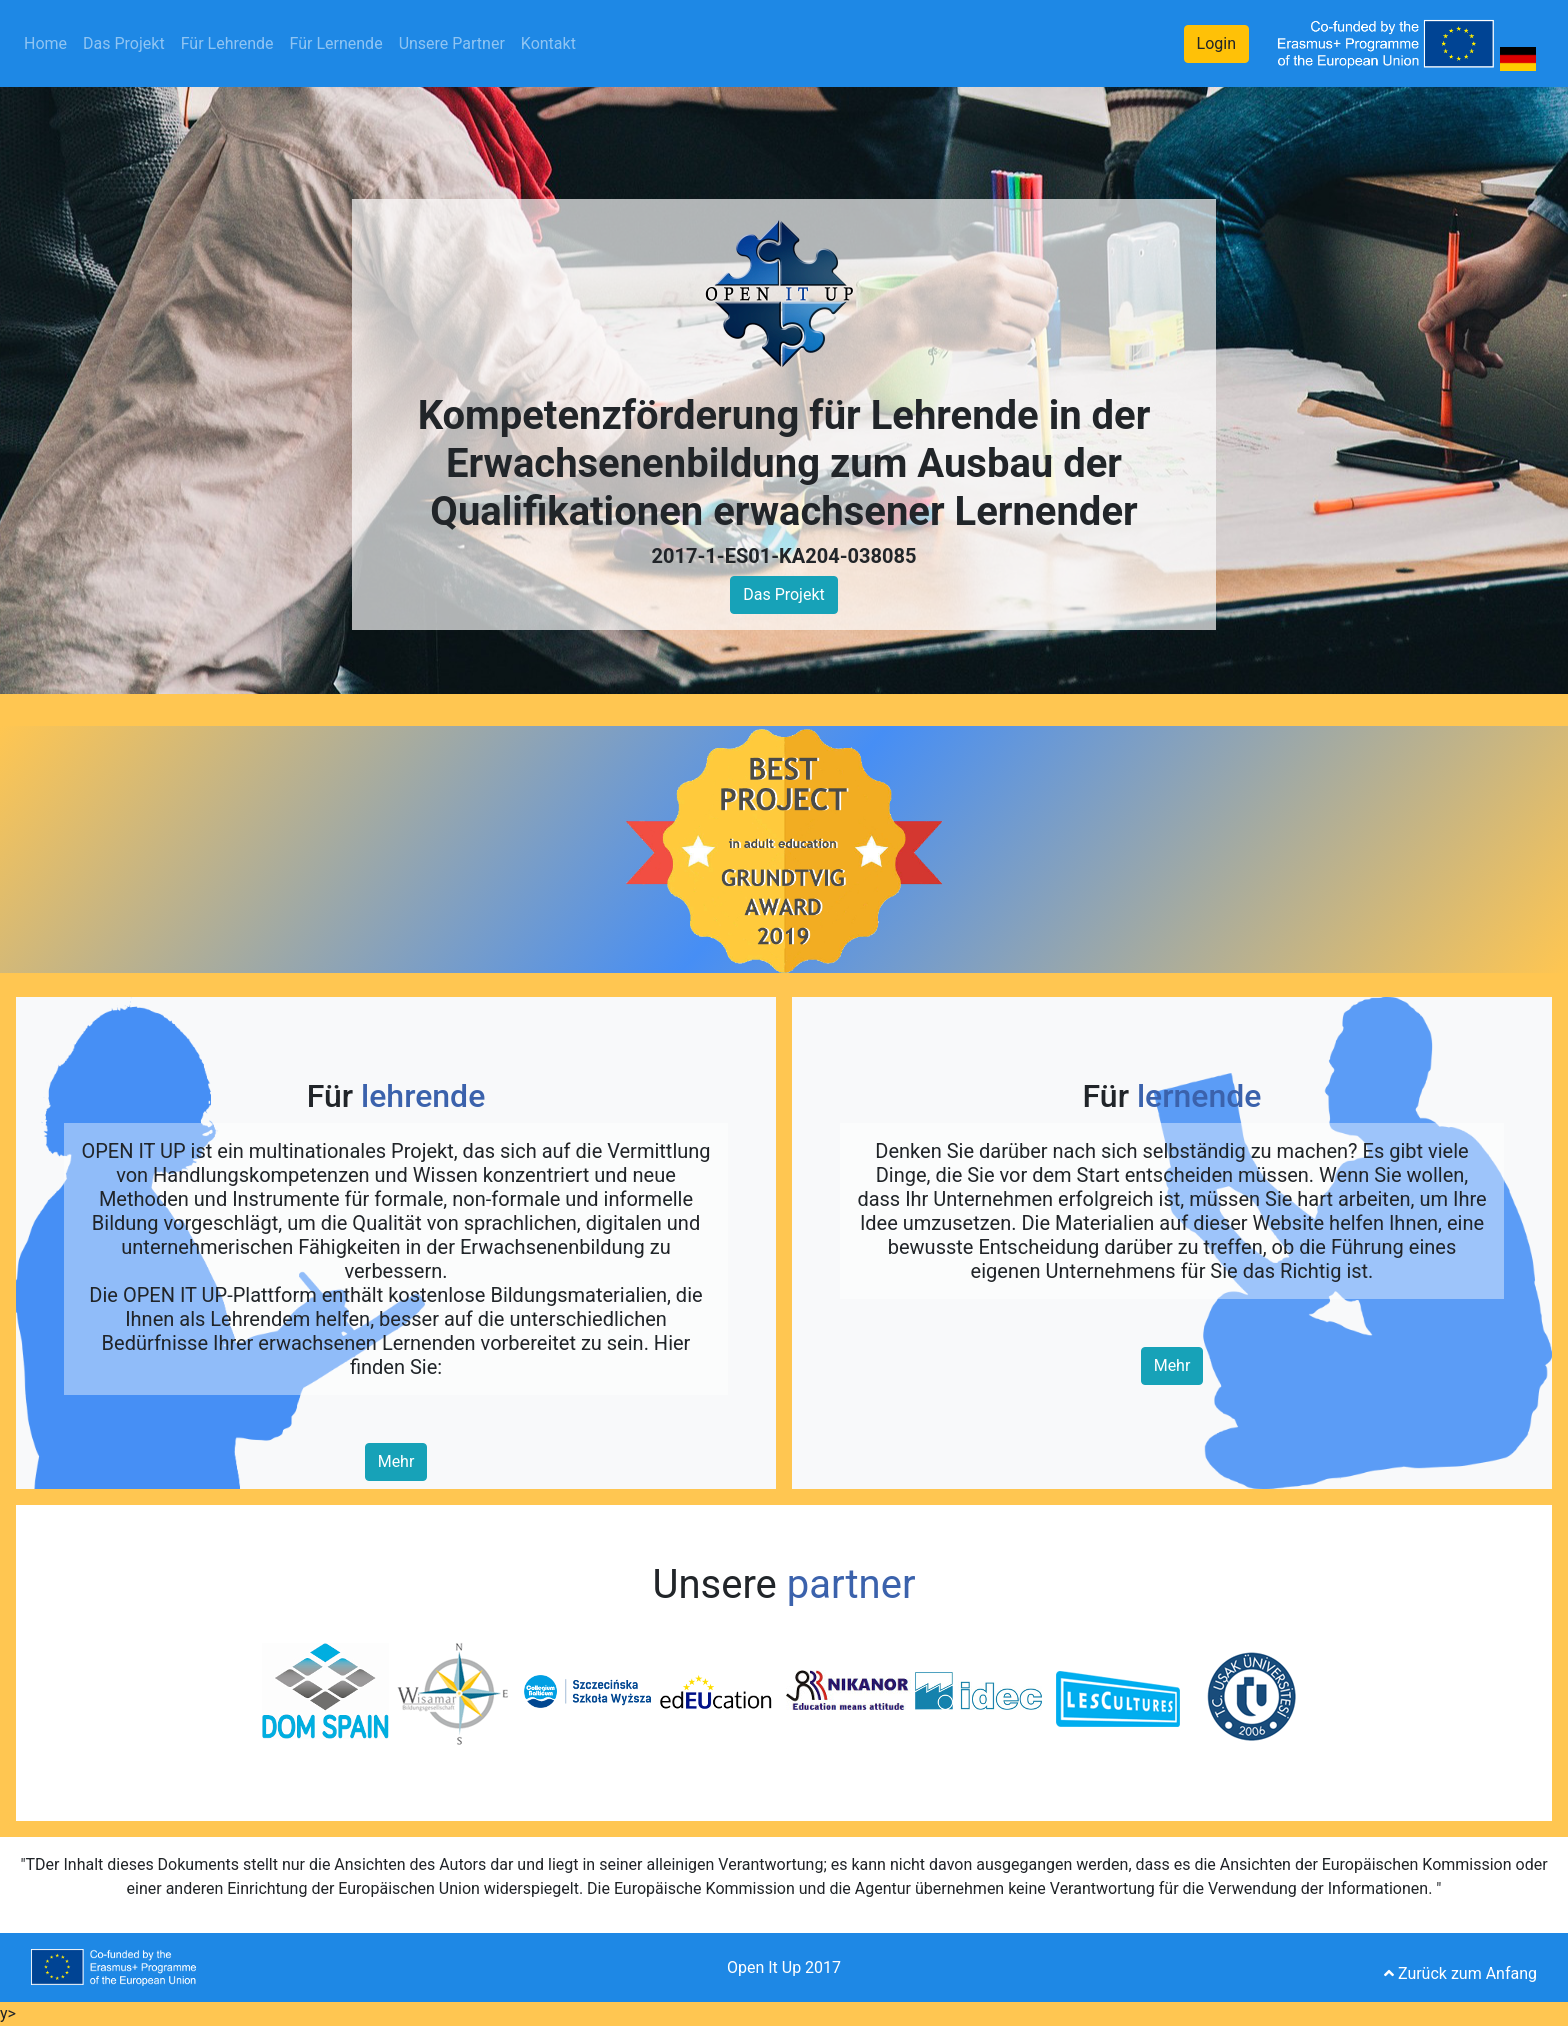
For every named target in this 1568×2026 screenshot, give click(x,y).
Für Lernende (336, 43)
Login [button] (1216, 43)
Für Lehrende (227, 43)
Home (49, 42)
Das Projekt (124, 43)
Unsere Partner (452, 43)
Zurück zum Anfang (1460, 1973)
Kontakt (548, 43)
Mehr (396, 1461)
